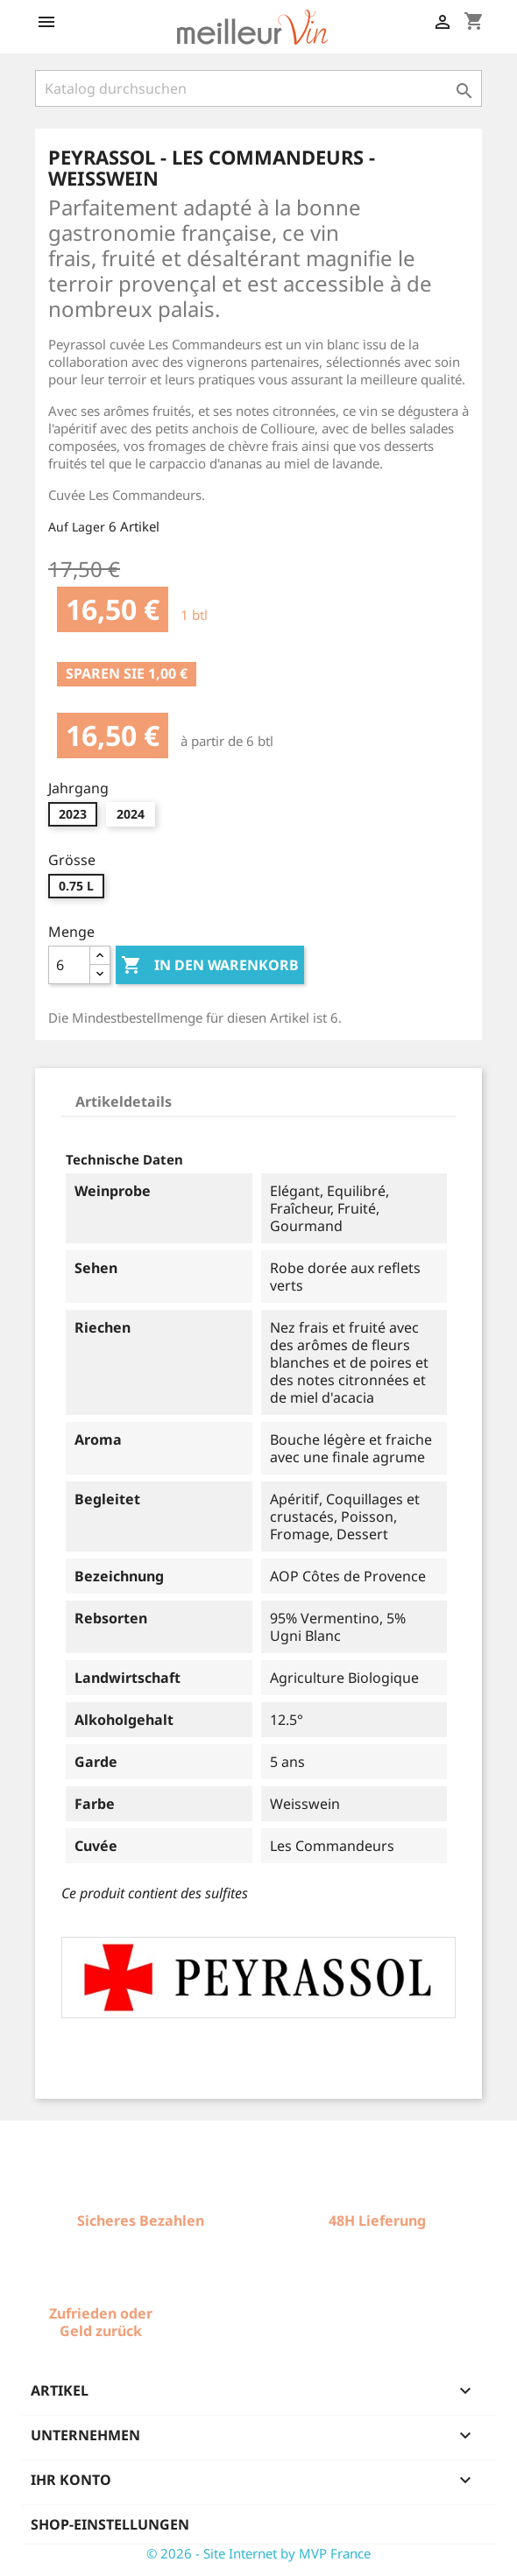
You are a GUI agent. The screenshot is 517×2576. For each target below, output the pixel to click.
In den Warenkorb (210, 965)
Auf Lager (76, 526)
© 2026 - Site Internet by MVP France (258, 2553)
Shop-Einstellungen (110, 2524)
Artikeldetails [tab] (123, 1101)
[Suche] (258, 88)
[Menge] (69, 965)
